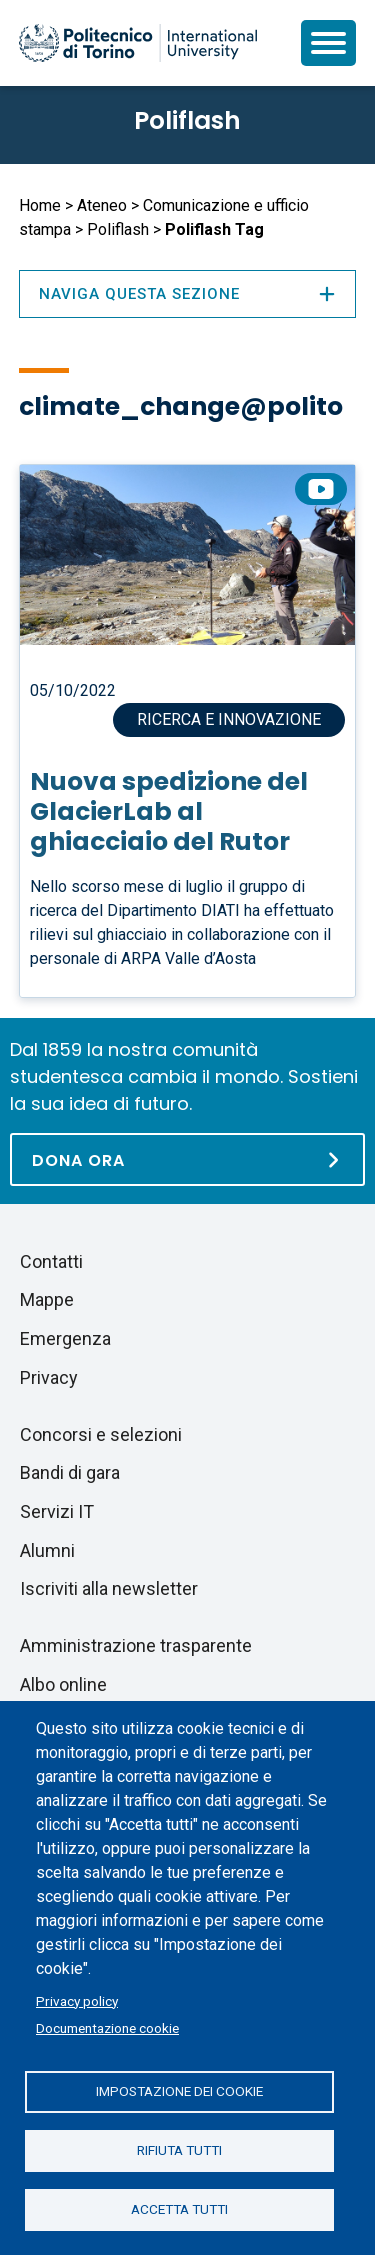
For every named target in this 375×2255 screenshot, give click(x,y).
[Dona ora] (187, 1159)
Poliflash (187, 120)
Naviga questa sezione (187, 294)
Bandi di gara (70, 1472)
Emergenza (65, 1338)
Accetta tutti (179, 2209)
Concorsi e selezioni (101, 1434)
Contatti (51, 1261)
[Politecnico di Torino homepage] (138, 43)
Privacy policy (77, 2001)
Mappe (47, 1299)
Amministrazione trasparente (136, 1645)
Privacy (49, 1377)
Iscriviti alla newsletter (109, 1588)
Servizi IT (57, 1511)
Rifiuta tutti (179, 2150)
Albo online (63, 1684)
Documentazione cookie (107, 2028)
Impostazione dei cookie (179, 2091)
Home (40, 205)
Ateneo (102, 205)
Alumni (47, 1550)
